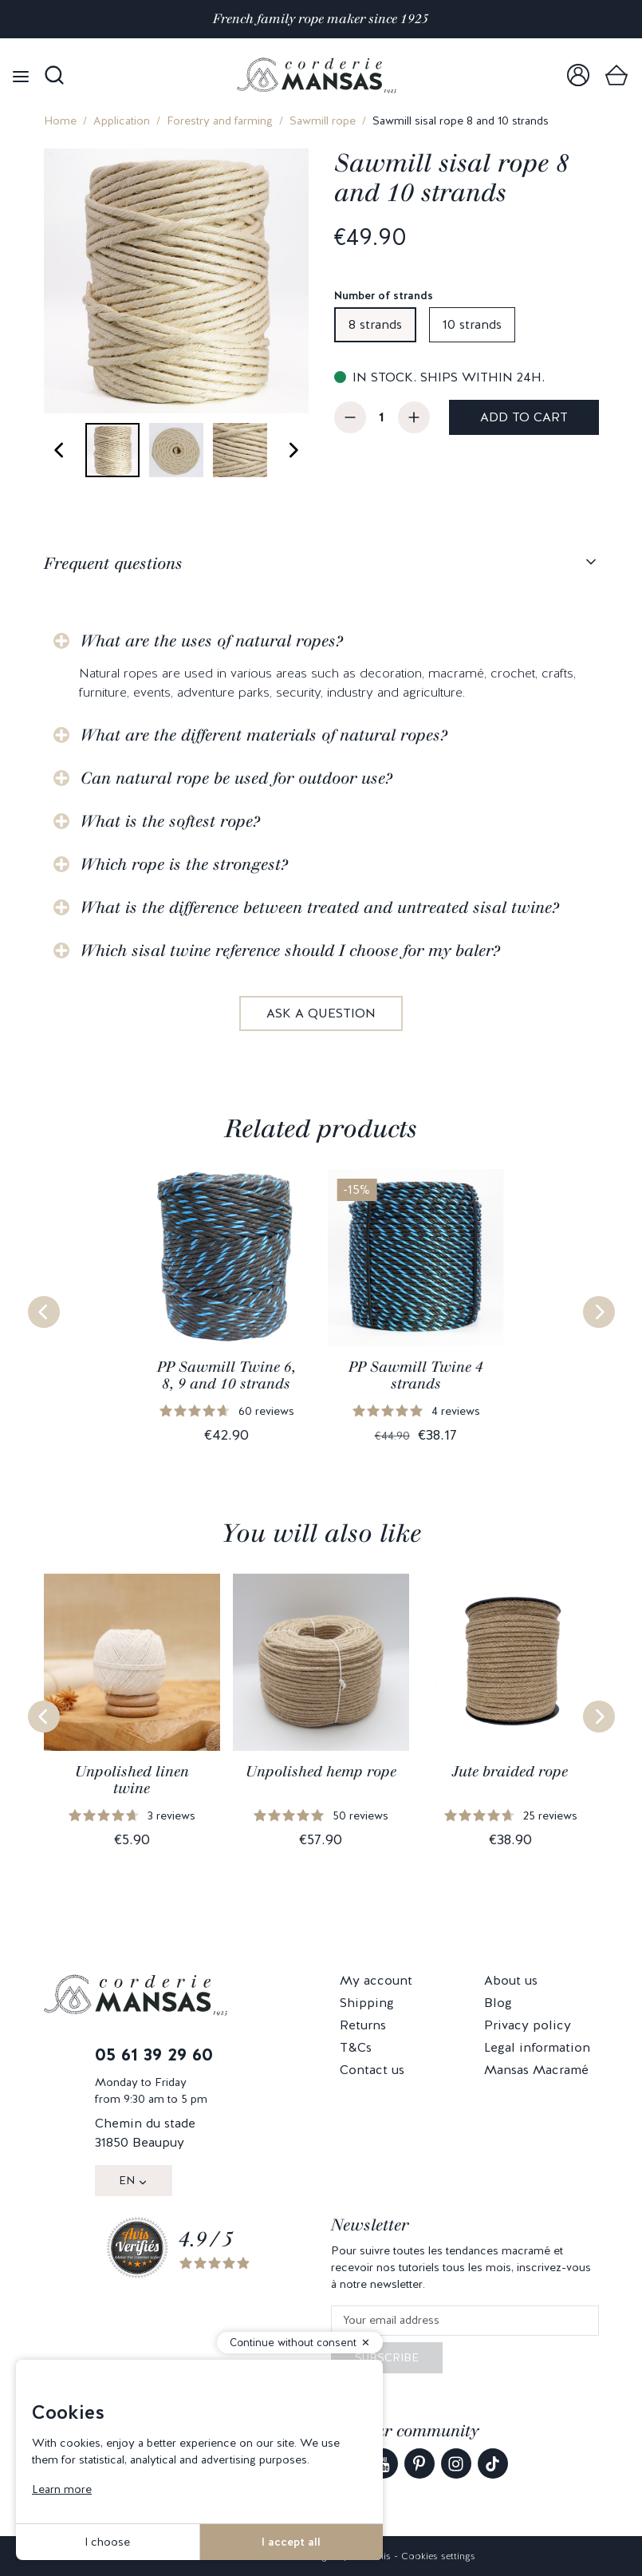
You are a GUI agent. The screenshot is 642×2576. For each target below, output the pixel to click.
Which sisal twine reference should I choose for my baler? (290, 950)
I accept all (291, 2542)
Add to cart (524, 417)
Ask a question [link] (321, 1013)
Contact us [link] (372, 2069)
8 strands (375, 324)
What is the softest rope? (170, 821)
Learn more (62, 2489)
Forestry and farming (220, 120)
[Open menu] (20, 75)
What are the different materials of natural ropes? (264, 735)
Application (121, 120)
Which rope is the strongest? (184, 864)
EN (127, 2180)
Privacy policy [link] (527, 2025)
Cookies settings (438, 2556)
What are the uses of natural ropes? (212, 640)
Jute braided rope (510, 1771)
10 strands (472, 324)
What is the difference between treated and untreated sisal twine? (320, 907)
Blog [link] (498, 2002)
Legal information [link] (537, 2047)
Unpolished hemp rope (321, 1771)
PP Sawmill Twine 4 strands (416, 1375)
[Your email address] (465, 2321)
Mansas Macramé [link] (536, 2069)
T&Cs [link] (356, 2047)
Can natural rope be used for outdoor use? (236, 778)
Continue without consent (293, 2342)
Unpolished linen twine (132, 1780)
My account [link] (376, 1980)
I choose (107, 2542)
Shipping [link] (367, 2002)
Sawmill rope (322, 120)
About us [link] (511, 1980)
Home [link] (60, 120)
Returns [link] (363, 2025)
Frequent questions (113, 563)
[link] (578, 75)
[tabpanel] (321, 814)
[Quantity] (382, 417)
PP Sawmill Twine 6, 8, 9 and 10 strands (226, 1375)
